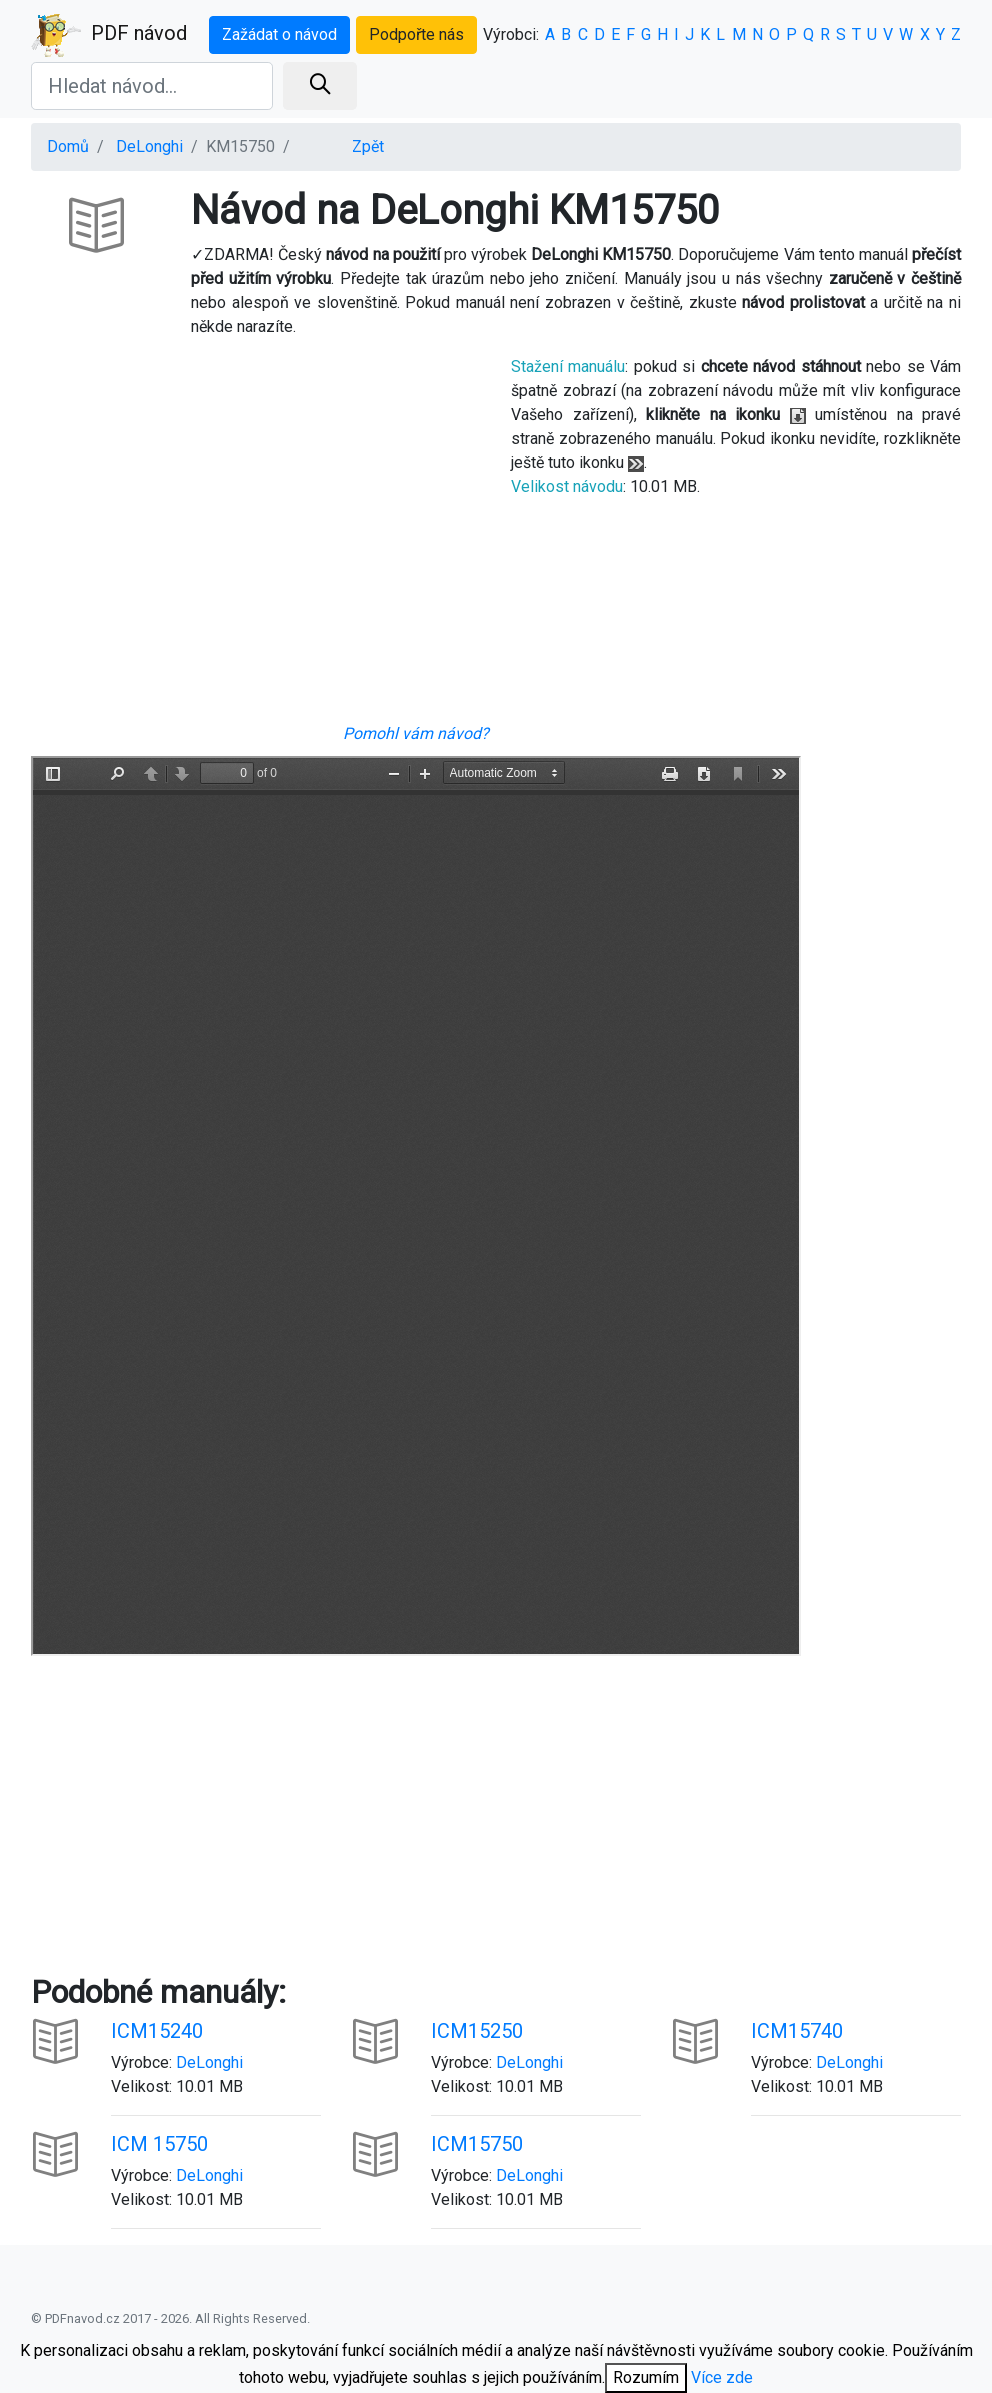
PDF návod (109, 35)
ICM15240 (157, 2031)
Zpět (368, 146)
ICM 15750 (159, 2144)
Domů (68, 146)
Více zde (722, 2377)
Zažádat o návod (279, 34)
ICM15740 (797, 2031)
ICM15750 (477, 2144)
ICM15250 (477, 2031)
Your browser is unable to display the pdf (416, 1206)
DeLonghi (149, 146)
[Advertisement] (256, 538)
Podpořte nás (416, 34)
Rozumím (646, 2377)
